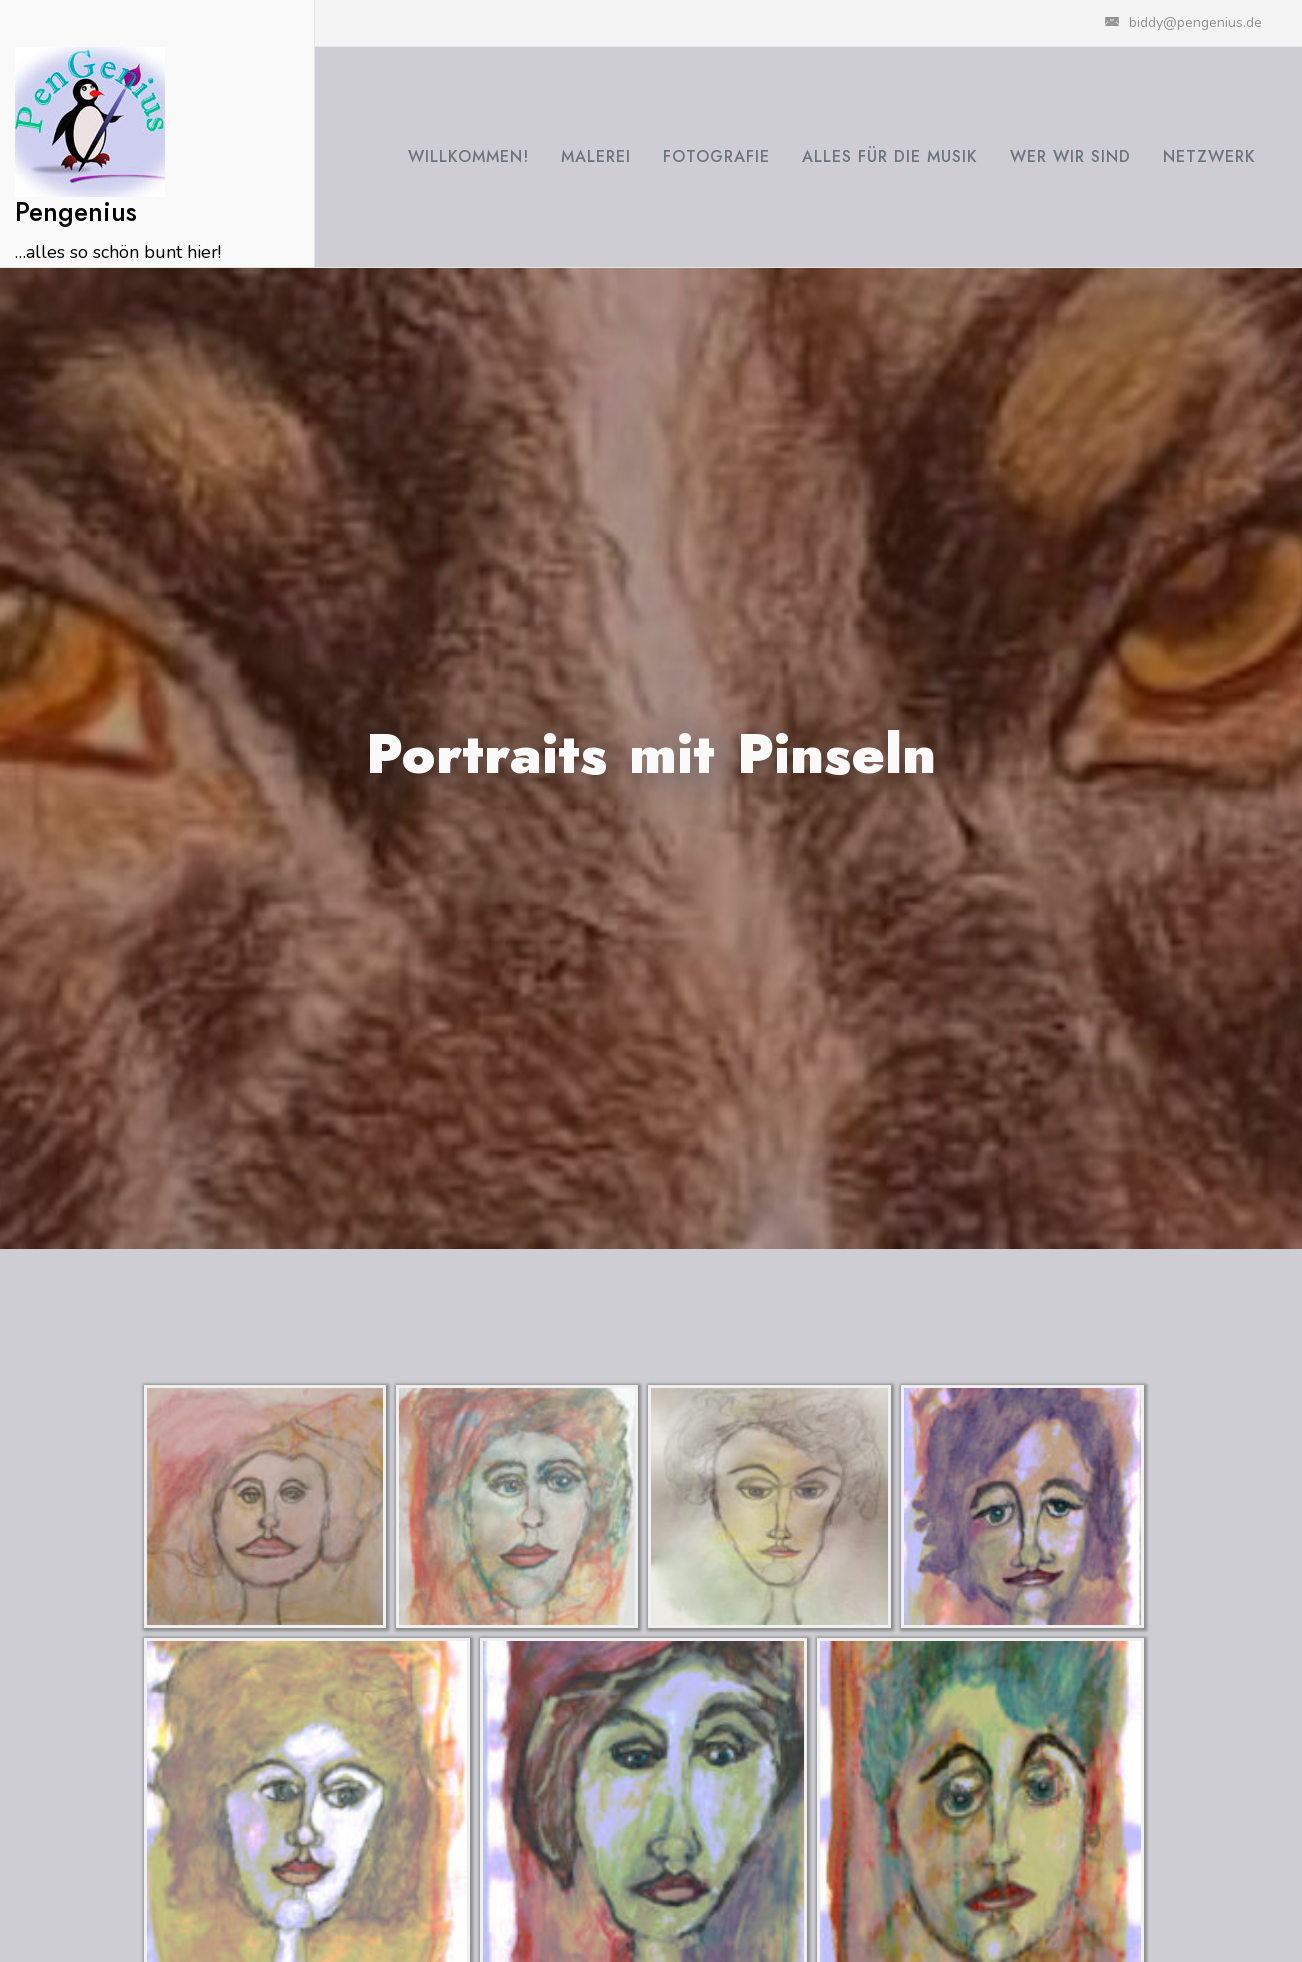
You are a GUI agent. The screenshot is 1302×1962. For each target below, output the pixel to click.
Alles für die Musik (890, 156)
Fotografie (716, 156)
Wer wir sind (1070, 156)
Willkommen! (468, 156)
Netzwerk (1209, 156)
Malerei (596, 156)
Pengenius (76, 212)
